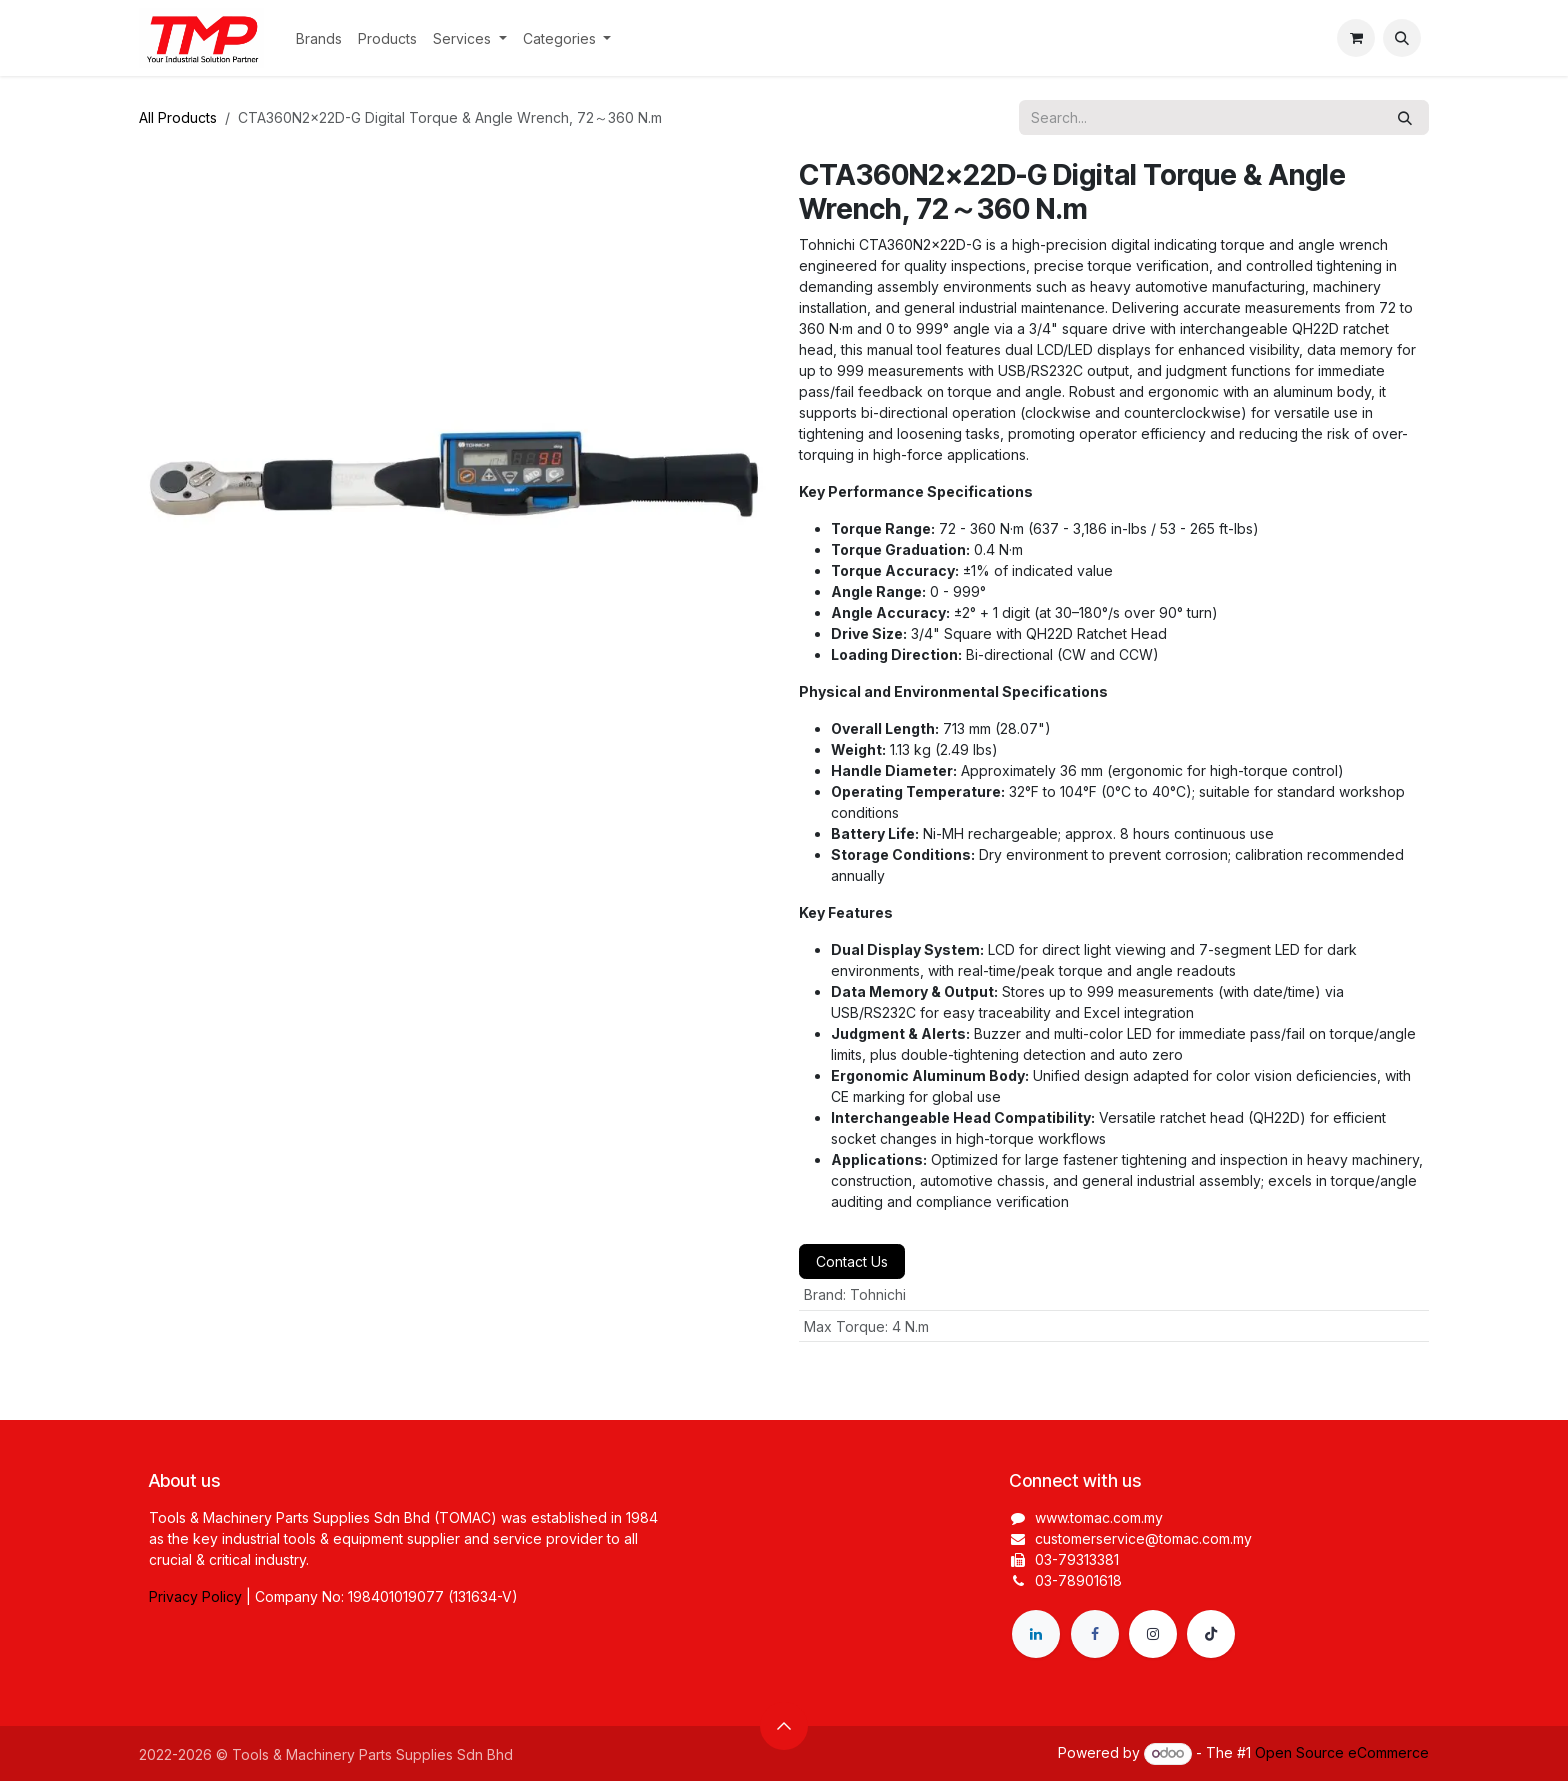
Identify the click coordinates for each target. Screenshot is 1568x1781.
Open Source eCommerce (1342, 1752)
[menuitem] (319, 38)
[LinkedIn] (1036, 1634)
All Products (178, 117)
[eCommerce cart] (1356, 38)
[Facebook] (1095, 1634)
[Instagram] (1153, 1634)
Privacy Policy (195, 1596)
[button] (1402, 38)
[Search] (1405, 117)
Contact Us (852, 1261)
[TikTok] (1211, 1634)
